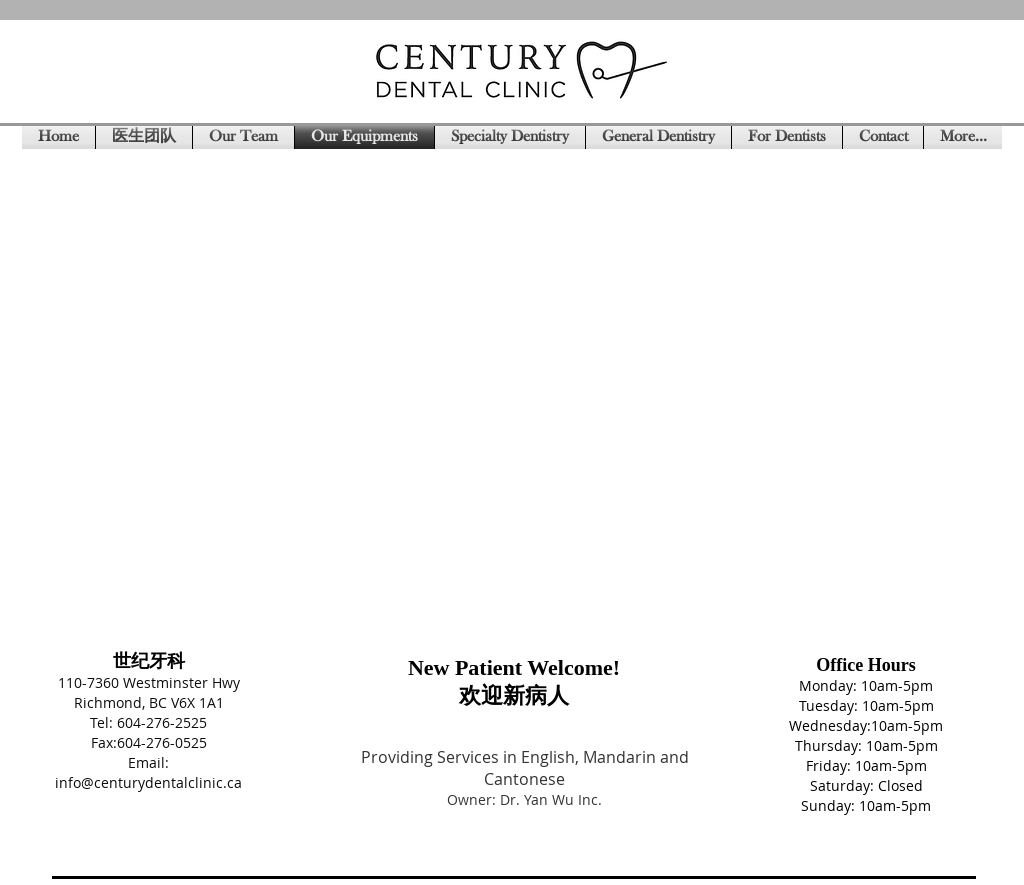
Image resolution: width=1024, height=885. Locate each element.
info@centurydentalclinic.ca (148, 782)
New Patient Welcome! (514, 667)
